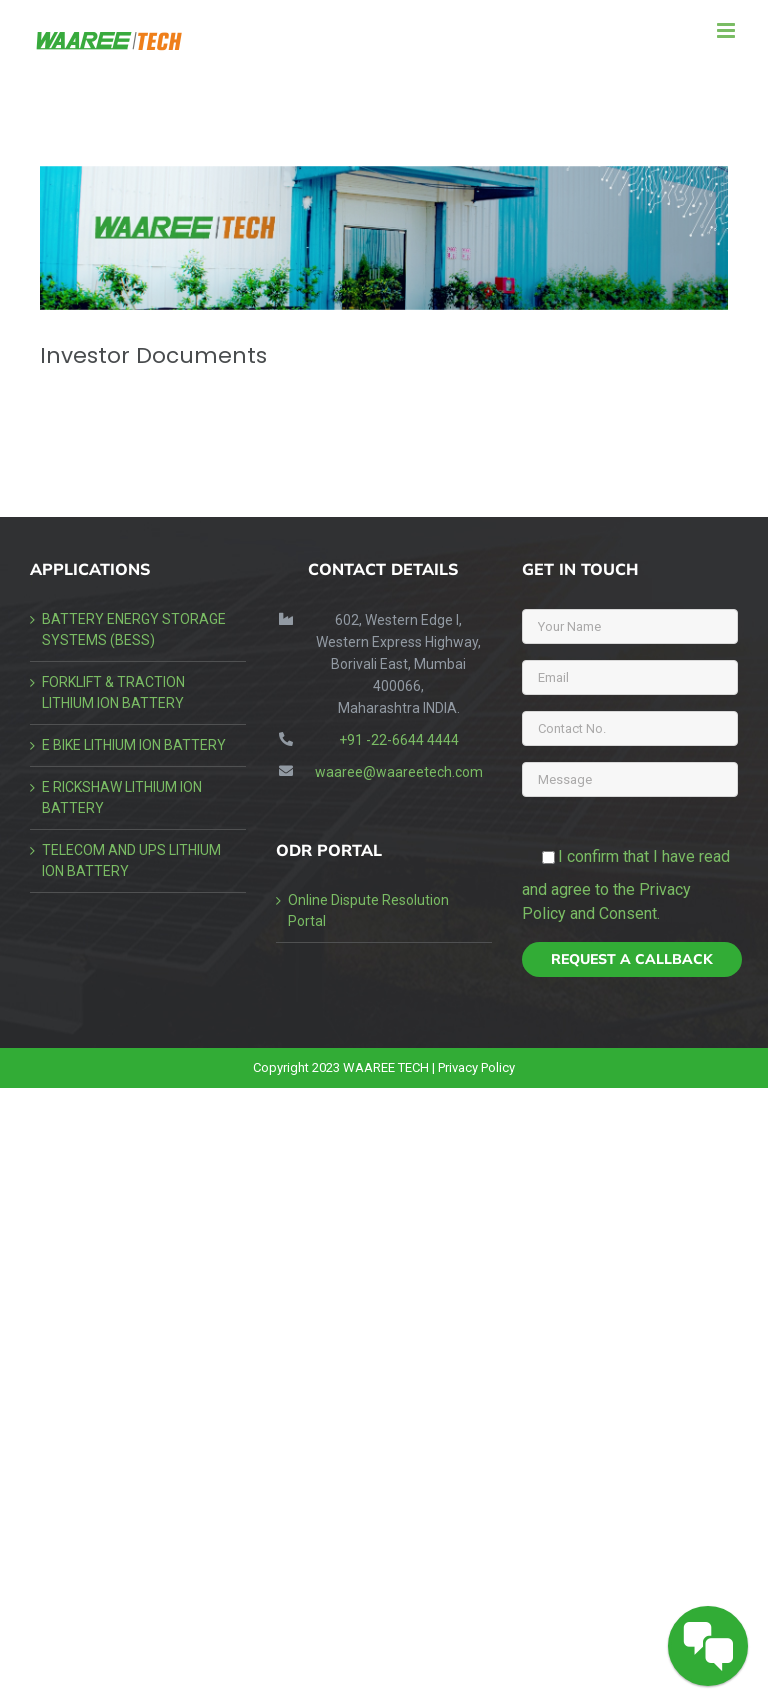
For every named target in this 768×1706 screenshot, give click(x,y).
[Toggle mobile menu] (727, 30)
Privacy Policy (476, 1067)
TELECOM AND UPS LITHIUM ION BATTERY (131, 860)
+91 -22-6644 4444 (399, 740)
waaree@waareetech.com (399, 772)
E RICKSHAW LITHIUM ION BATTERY (122, 797)
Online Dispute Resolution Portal (368, 910)
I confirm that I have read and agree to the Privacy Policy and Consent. (626, 885)
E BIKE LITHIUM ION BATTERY (134, 745)
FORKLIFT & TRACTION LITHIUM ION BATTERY (113, 692)
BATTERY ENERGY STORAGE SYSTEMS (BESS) (134, 629)
